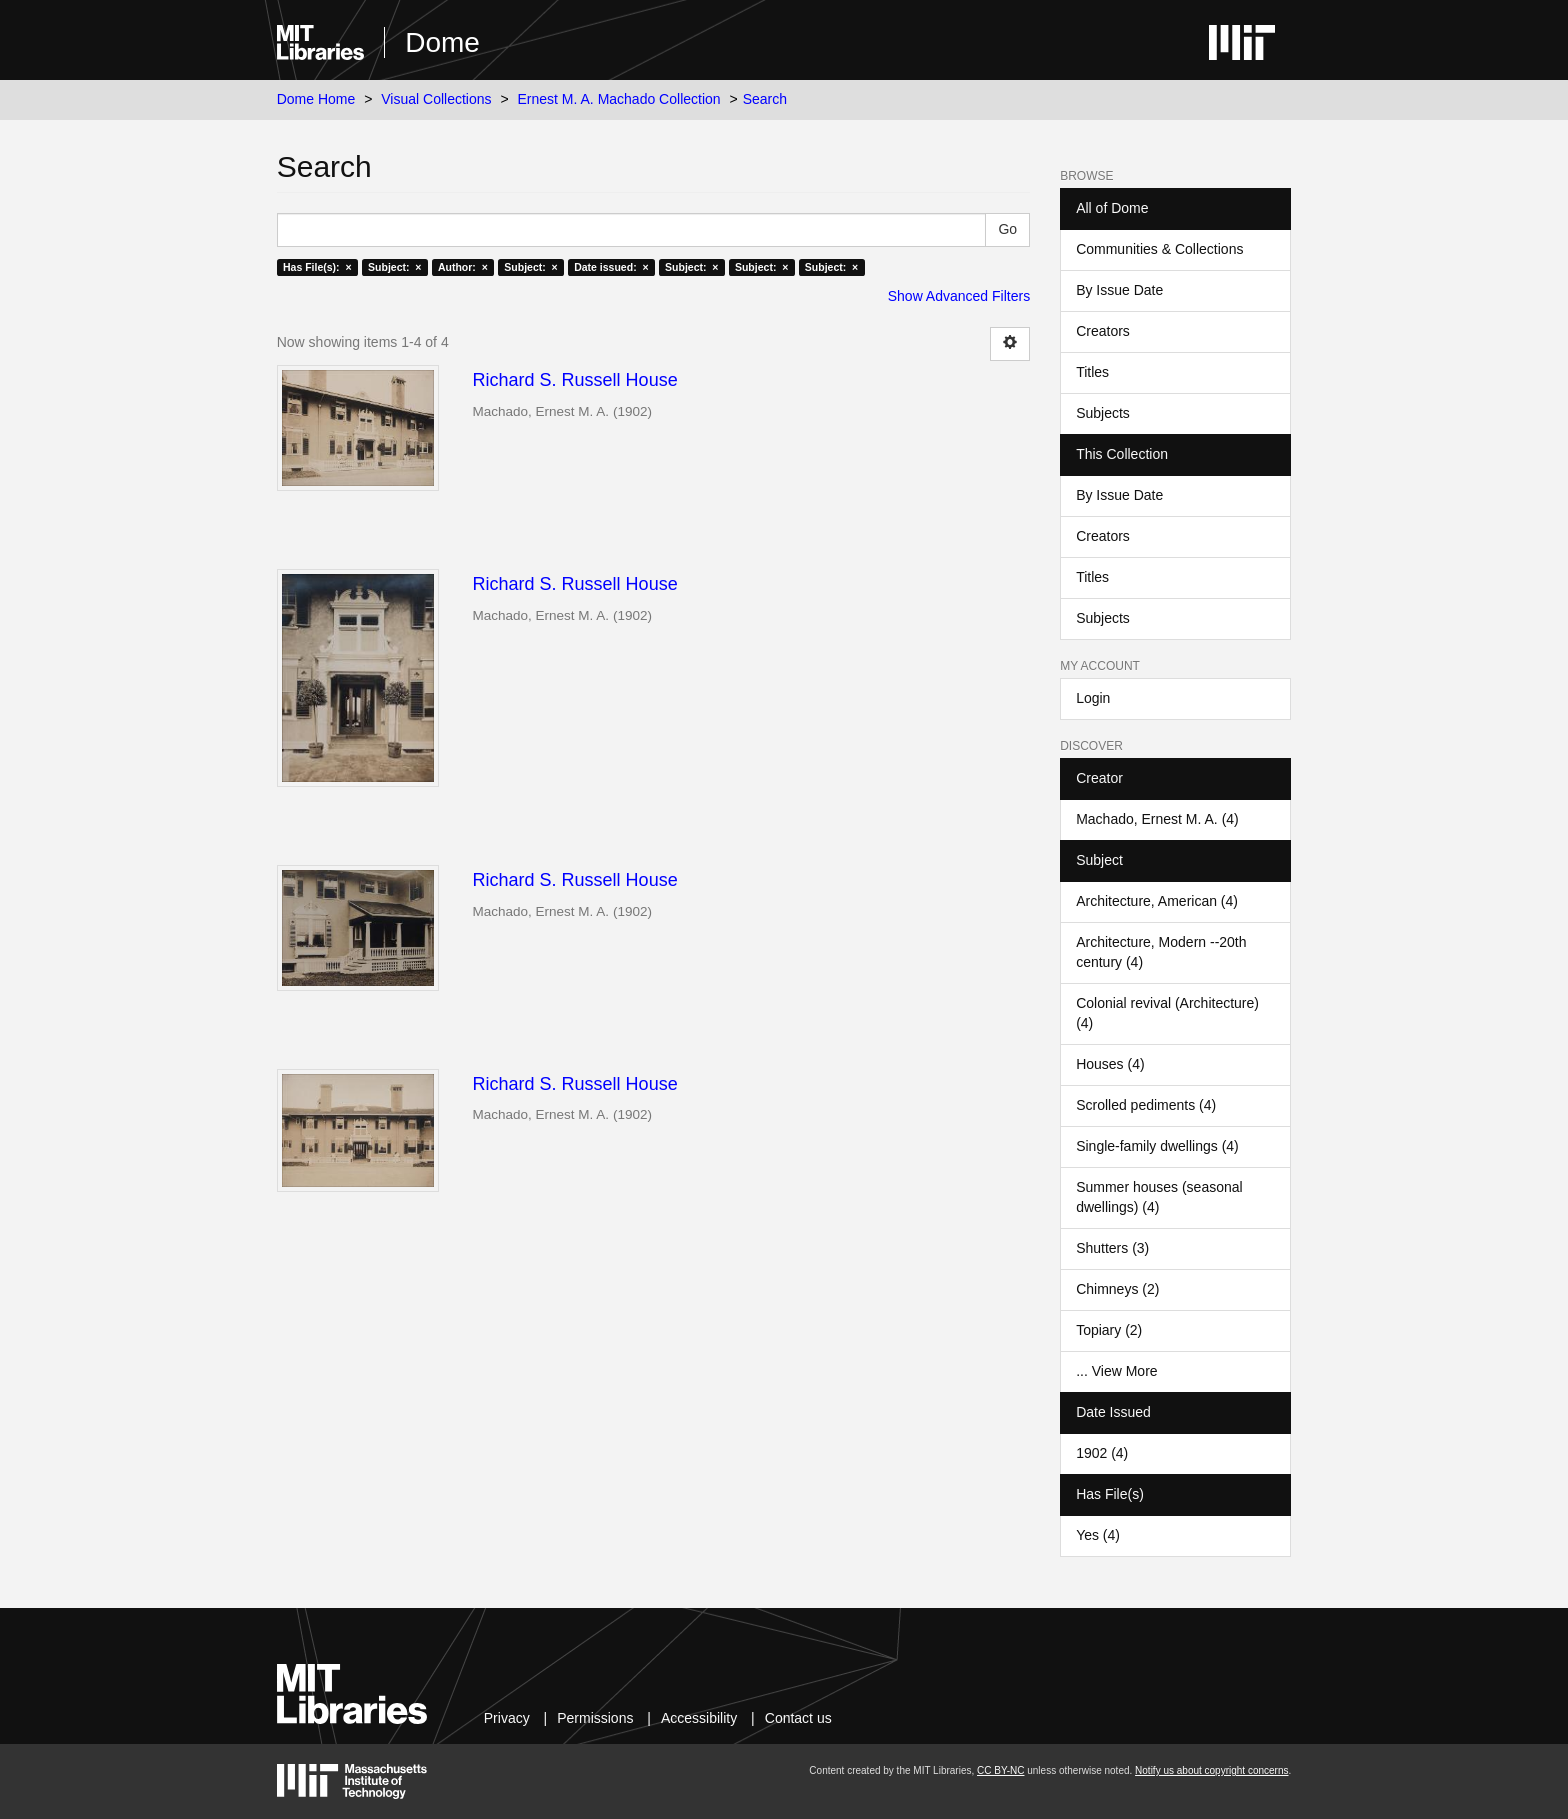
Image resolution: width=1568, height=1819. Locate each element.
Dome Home (316, 99)
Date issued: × (611, 267)
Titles (1092, 372)
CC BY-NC (1000, 1770)
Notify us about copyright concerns (1211, 1770)
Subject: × (394, 267)
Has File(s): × (317, 267)
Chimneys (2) (1117, 1289)
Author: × (463, 267)
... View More (1116, 1371)
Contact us (798, 1718)
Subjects (1103, 413)
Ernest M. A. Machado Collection (619, 99)
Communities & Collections (1159, 249)
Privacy (507, 1718)
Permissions (595, 1718)
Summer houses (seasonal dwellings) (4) (1159, 1197)
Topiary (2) (1109, 1330)
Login (1093, 698)
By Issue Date (1119, 290)
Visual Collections (436, 99)
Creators (1103, 331)
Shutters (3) (1112, 1248)
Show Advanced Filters (959, 296)
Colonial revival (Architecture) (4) (1167, 1013)
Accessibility (699, 1718)
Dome (442, 42)
